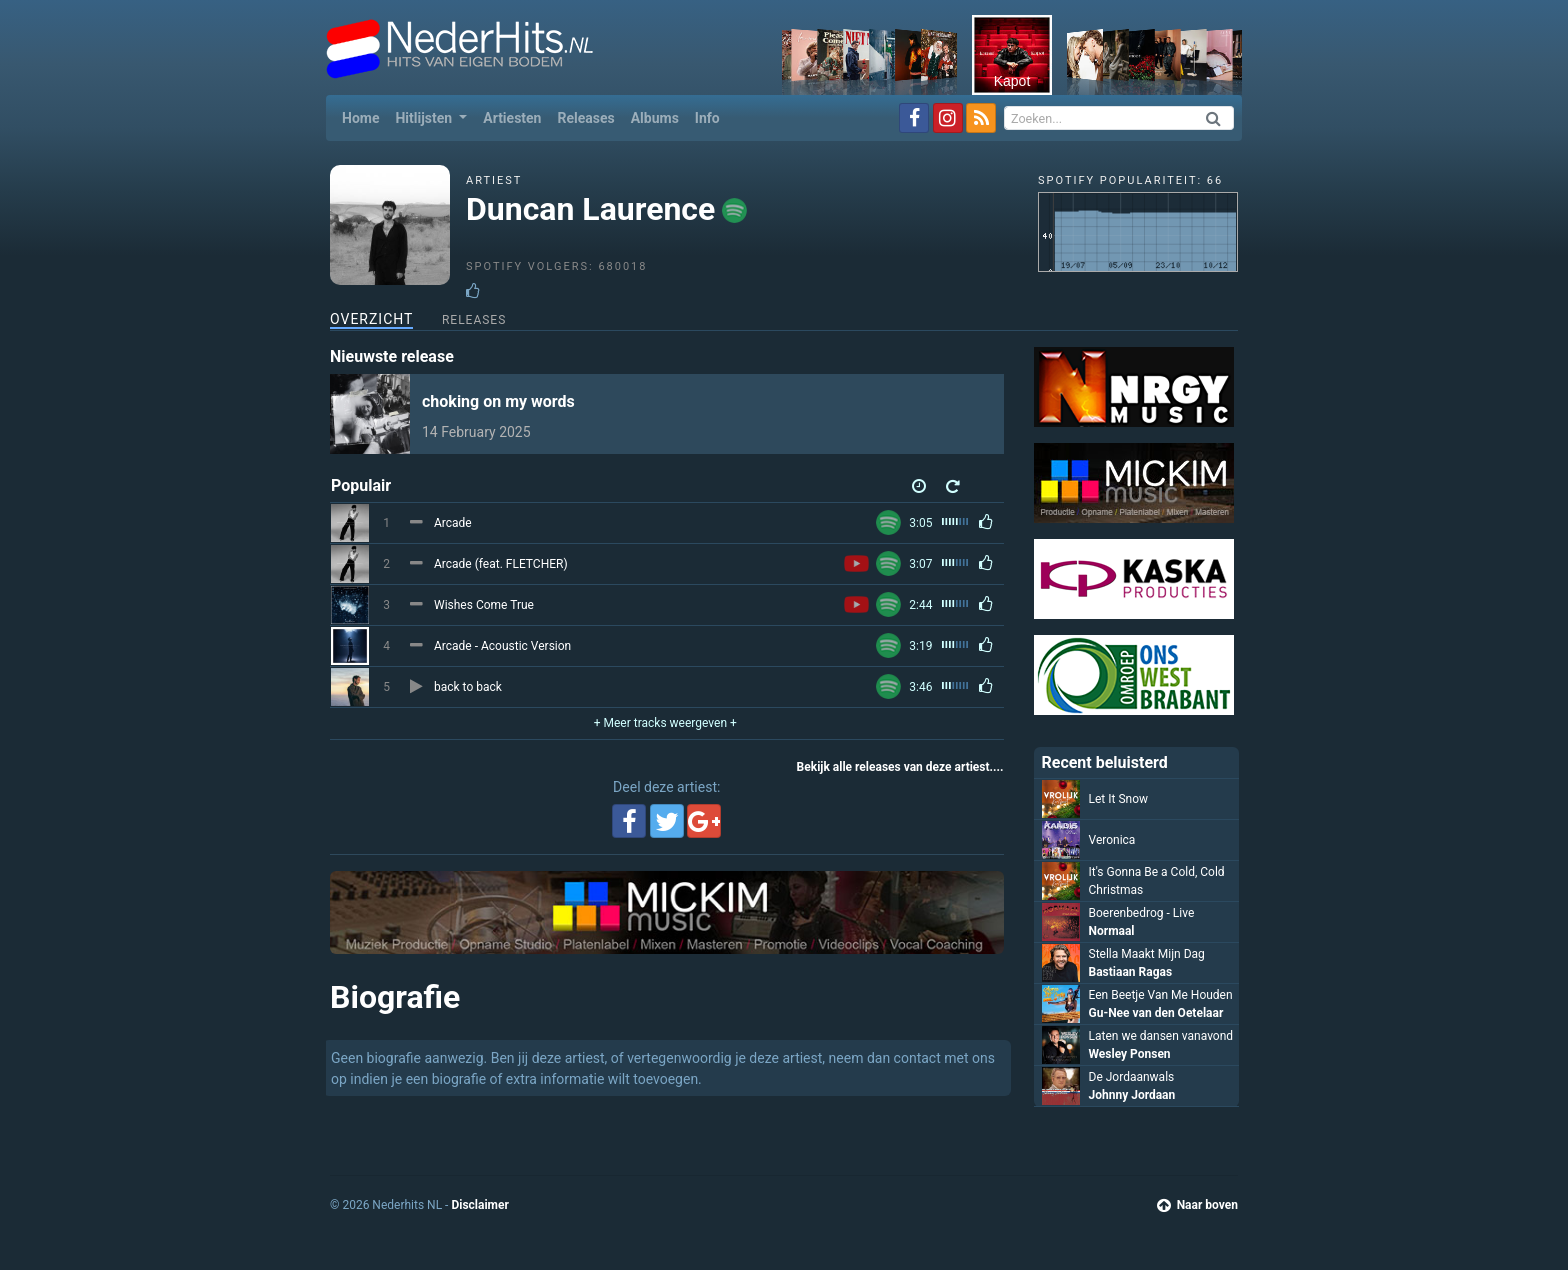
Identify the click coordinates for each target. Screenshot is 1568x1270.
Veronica (1112, 840)
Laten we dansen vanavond (1161, 1036)
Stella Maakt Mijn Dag (1147, 954)
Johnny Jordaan (1132, 1095)
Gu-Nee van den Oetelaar (1156, 1013)
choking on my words (498, 401)
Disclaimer (479, 1205)
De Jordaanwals (1132, 1077)
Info (707, 118)
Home (364, 116)
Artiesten (512, 118)
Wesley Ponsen (1130, 1054)
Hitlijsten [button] (425, 118)
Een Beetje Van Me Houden (1161, 995)
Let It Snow (1119, 799)
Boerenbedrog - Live (1142, 913)
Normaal (1112, 931)
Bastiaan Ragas (1131, 972)
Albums (655, 118)
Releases (585, 118)
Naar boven (1197, 1205)
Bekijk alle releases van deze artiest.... (900, 767)
